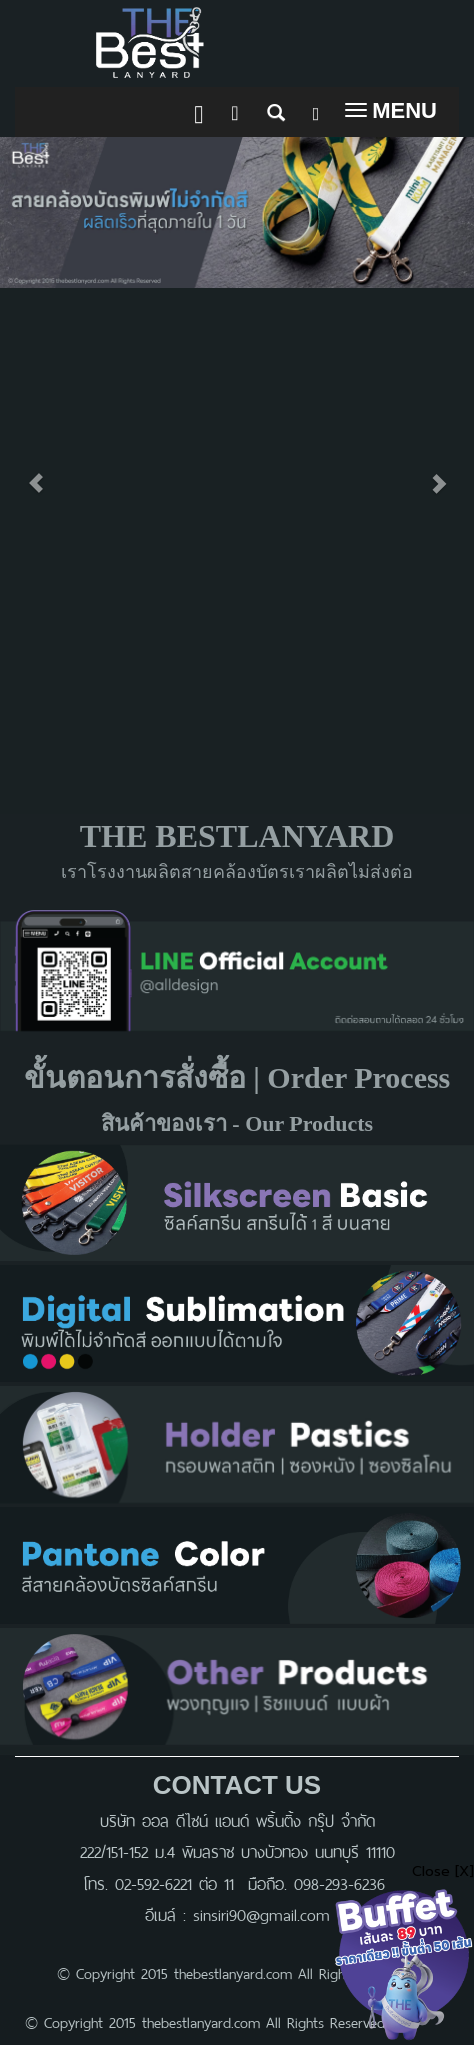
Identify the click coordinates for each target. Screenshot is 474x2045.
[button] (35, 472)
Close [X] (443, 1872)
